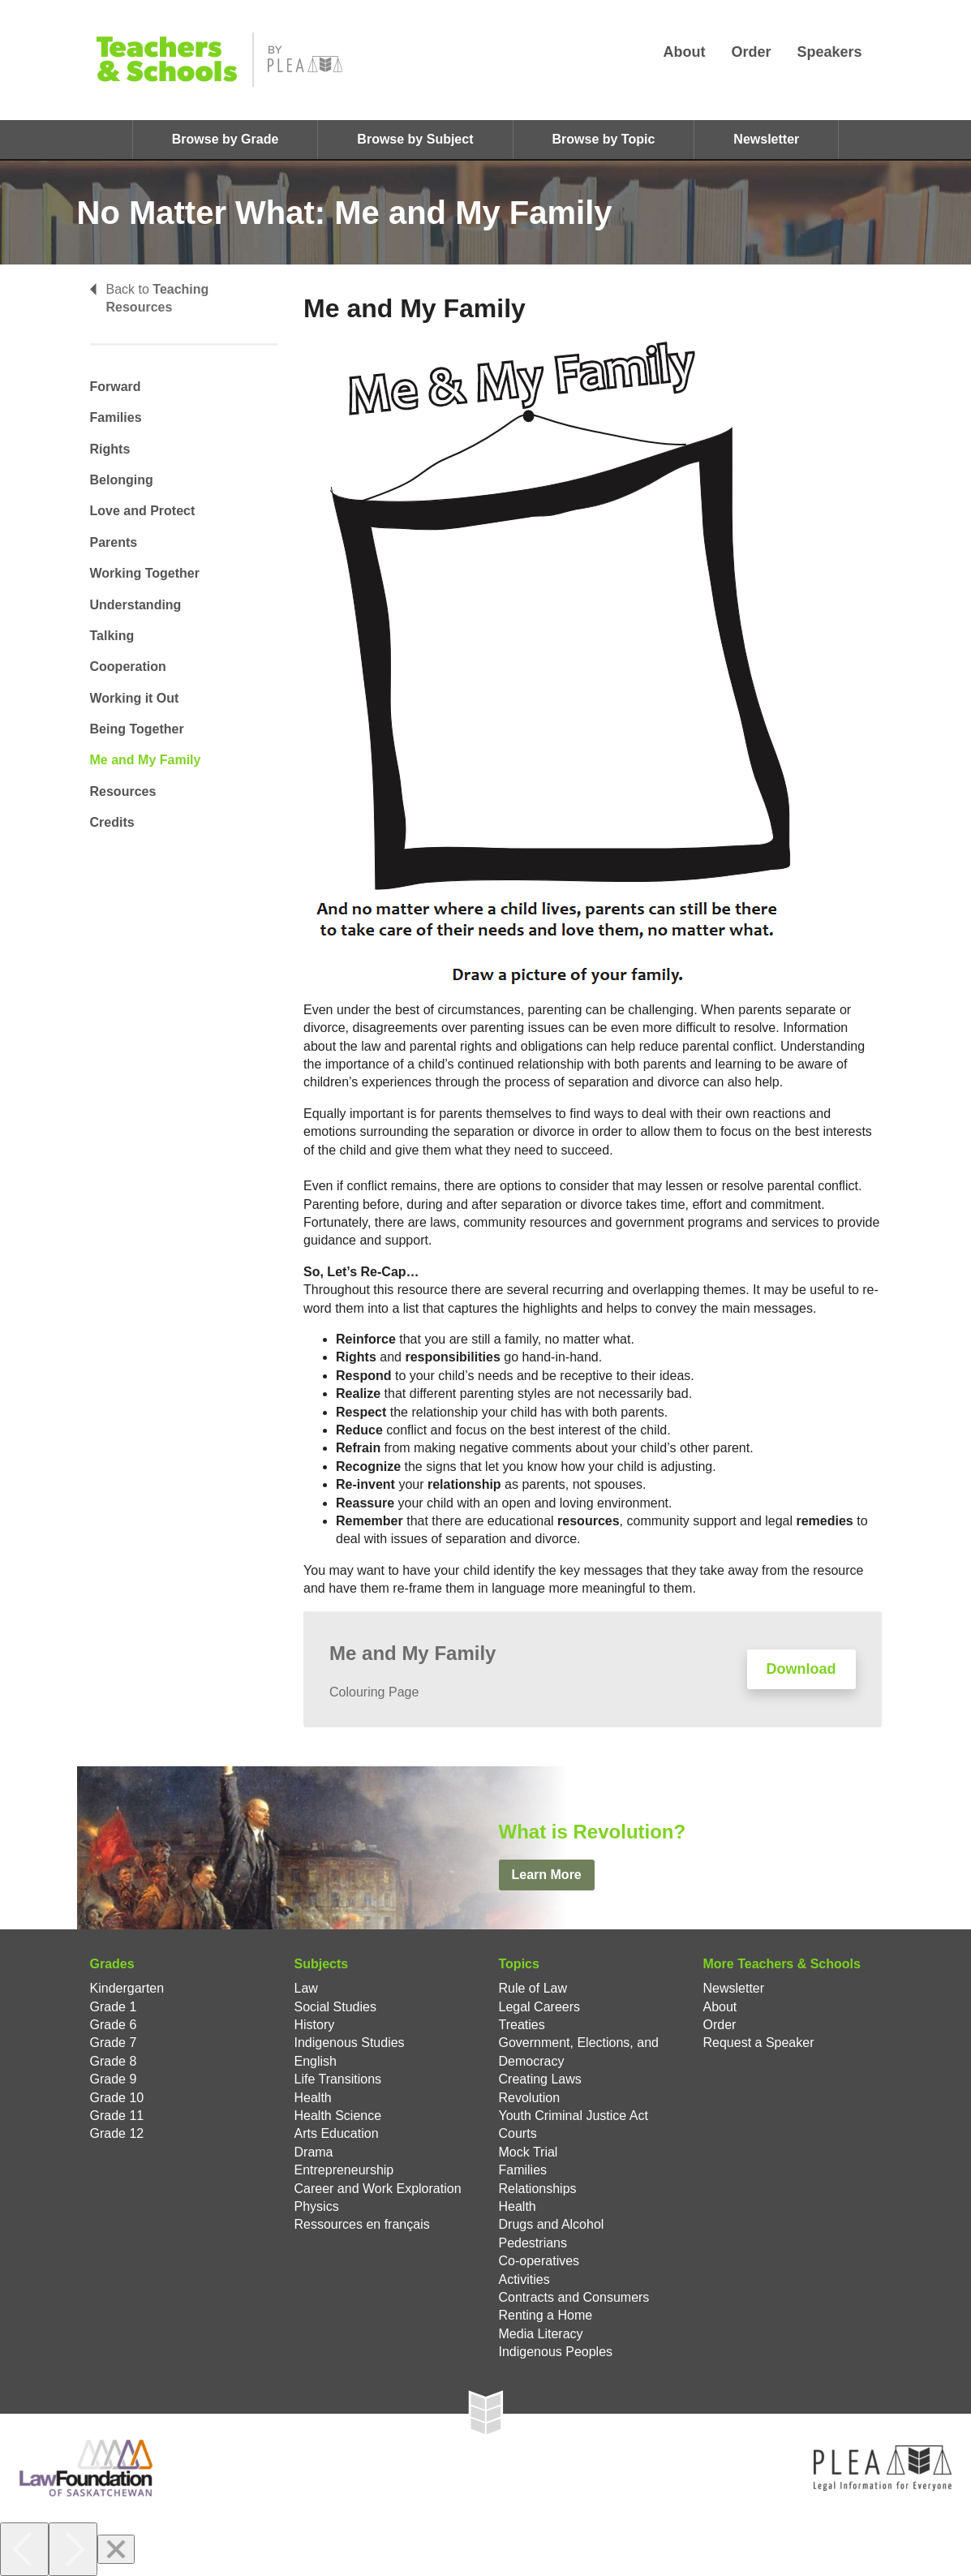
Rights (110, 449)
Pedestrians (533, 2243)
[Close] (116, 2549)
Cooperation (128, 666)
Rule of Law (533, 1988)
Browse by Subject (415, 139)
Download (801, 1669)
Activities (524, 2279)
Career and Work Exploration (378, 2188)
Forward (115, 386)
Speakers (829, 52)
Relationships (538, 2188)
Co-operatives (539, 2261)
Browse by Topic (603, 139)
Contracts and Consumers (574, 2297)
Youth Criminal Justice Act (573, 2115)
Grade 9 (113, 2079)
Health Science (338, 2115)
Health (313, 2098)
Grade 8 (113, 2061)
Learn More (547, 1874)
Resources (123, 791)
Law (306, 1988)
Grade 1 (113, 2007)
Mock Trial (528, 2152)
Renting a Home (546, 2315)
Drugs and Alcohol (551, 2224)
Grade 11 (117, 2115)
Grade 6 (113, 2025)
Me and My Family (145, 760)
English (315, 2061)
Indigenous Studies (349, 2042)
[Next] (73, 2549)
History (314, 2025)
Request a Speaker (758, 2042)
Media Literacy (541, 2334)
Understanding (136, 605)
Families (116, 417)
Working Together (145, 573)
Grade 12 (117, 2133)
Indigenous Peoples (556, 2352)
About (684, 52)
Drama (313, 2152)
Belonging (121, 480)
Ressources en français (362, 2224)
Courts (518, 2133)
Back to (149, 298)
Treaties (522, 2025)
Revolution (530, 2098)
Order (751, 52)
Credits (112, 822)
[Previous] (24, 2549)
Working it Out (134, 698)
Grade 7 (113, 2042)
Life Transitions (338, 2079)
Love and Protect (142, 511)
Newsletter (766, 139)
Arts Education (336, 2133)
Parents (114, 542)
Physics (316, 2206)
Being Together (137, 729)
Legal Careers (540, 2007)
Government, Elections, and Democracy (579, 2051)
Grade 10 (117, 2098)
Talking (112, 636)
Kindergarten (127, 1988)
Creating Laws (540, 2079)
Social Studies (335, 2007)
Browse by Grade (225, 139)
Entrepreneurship (344, 2170)
